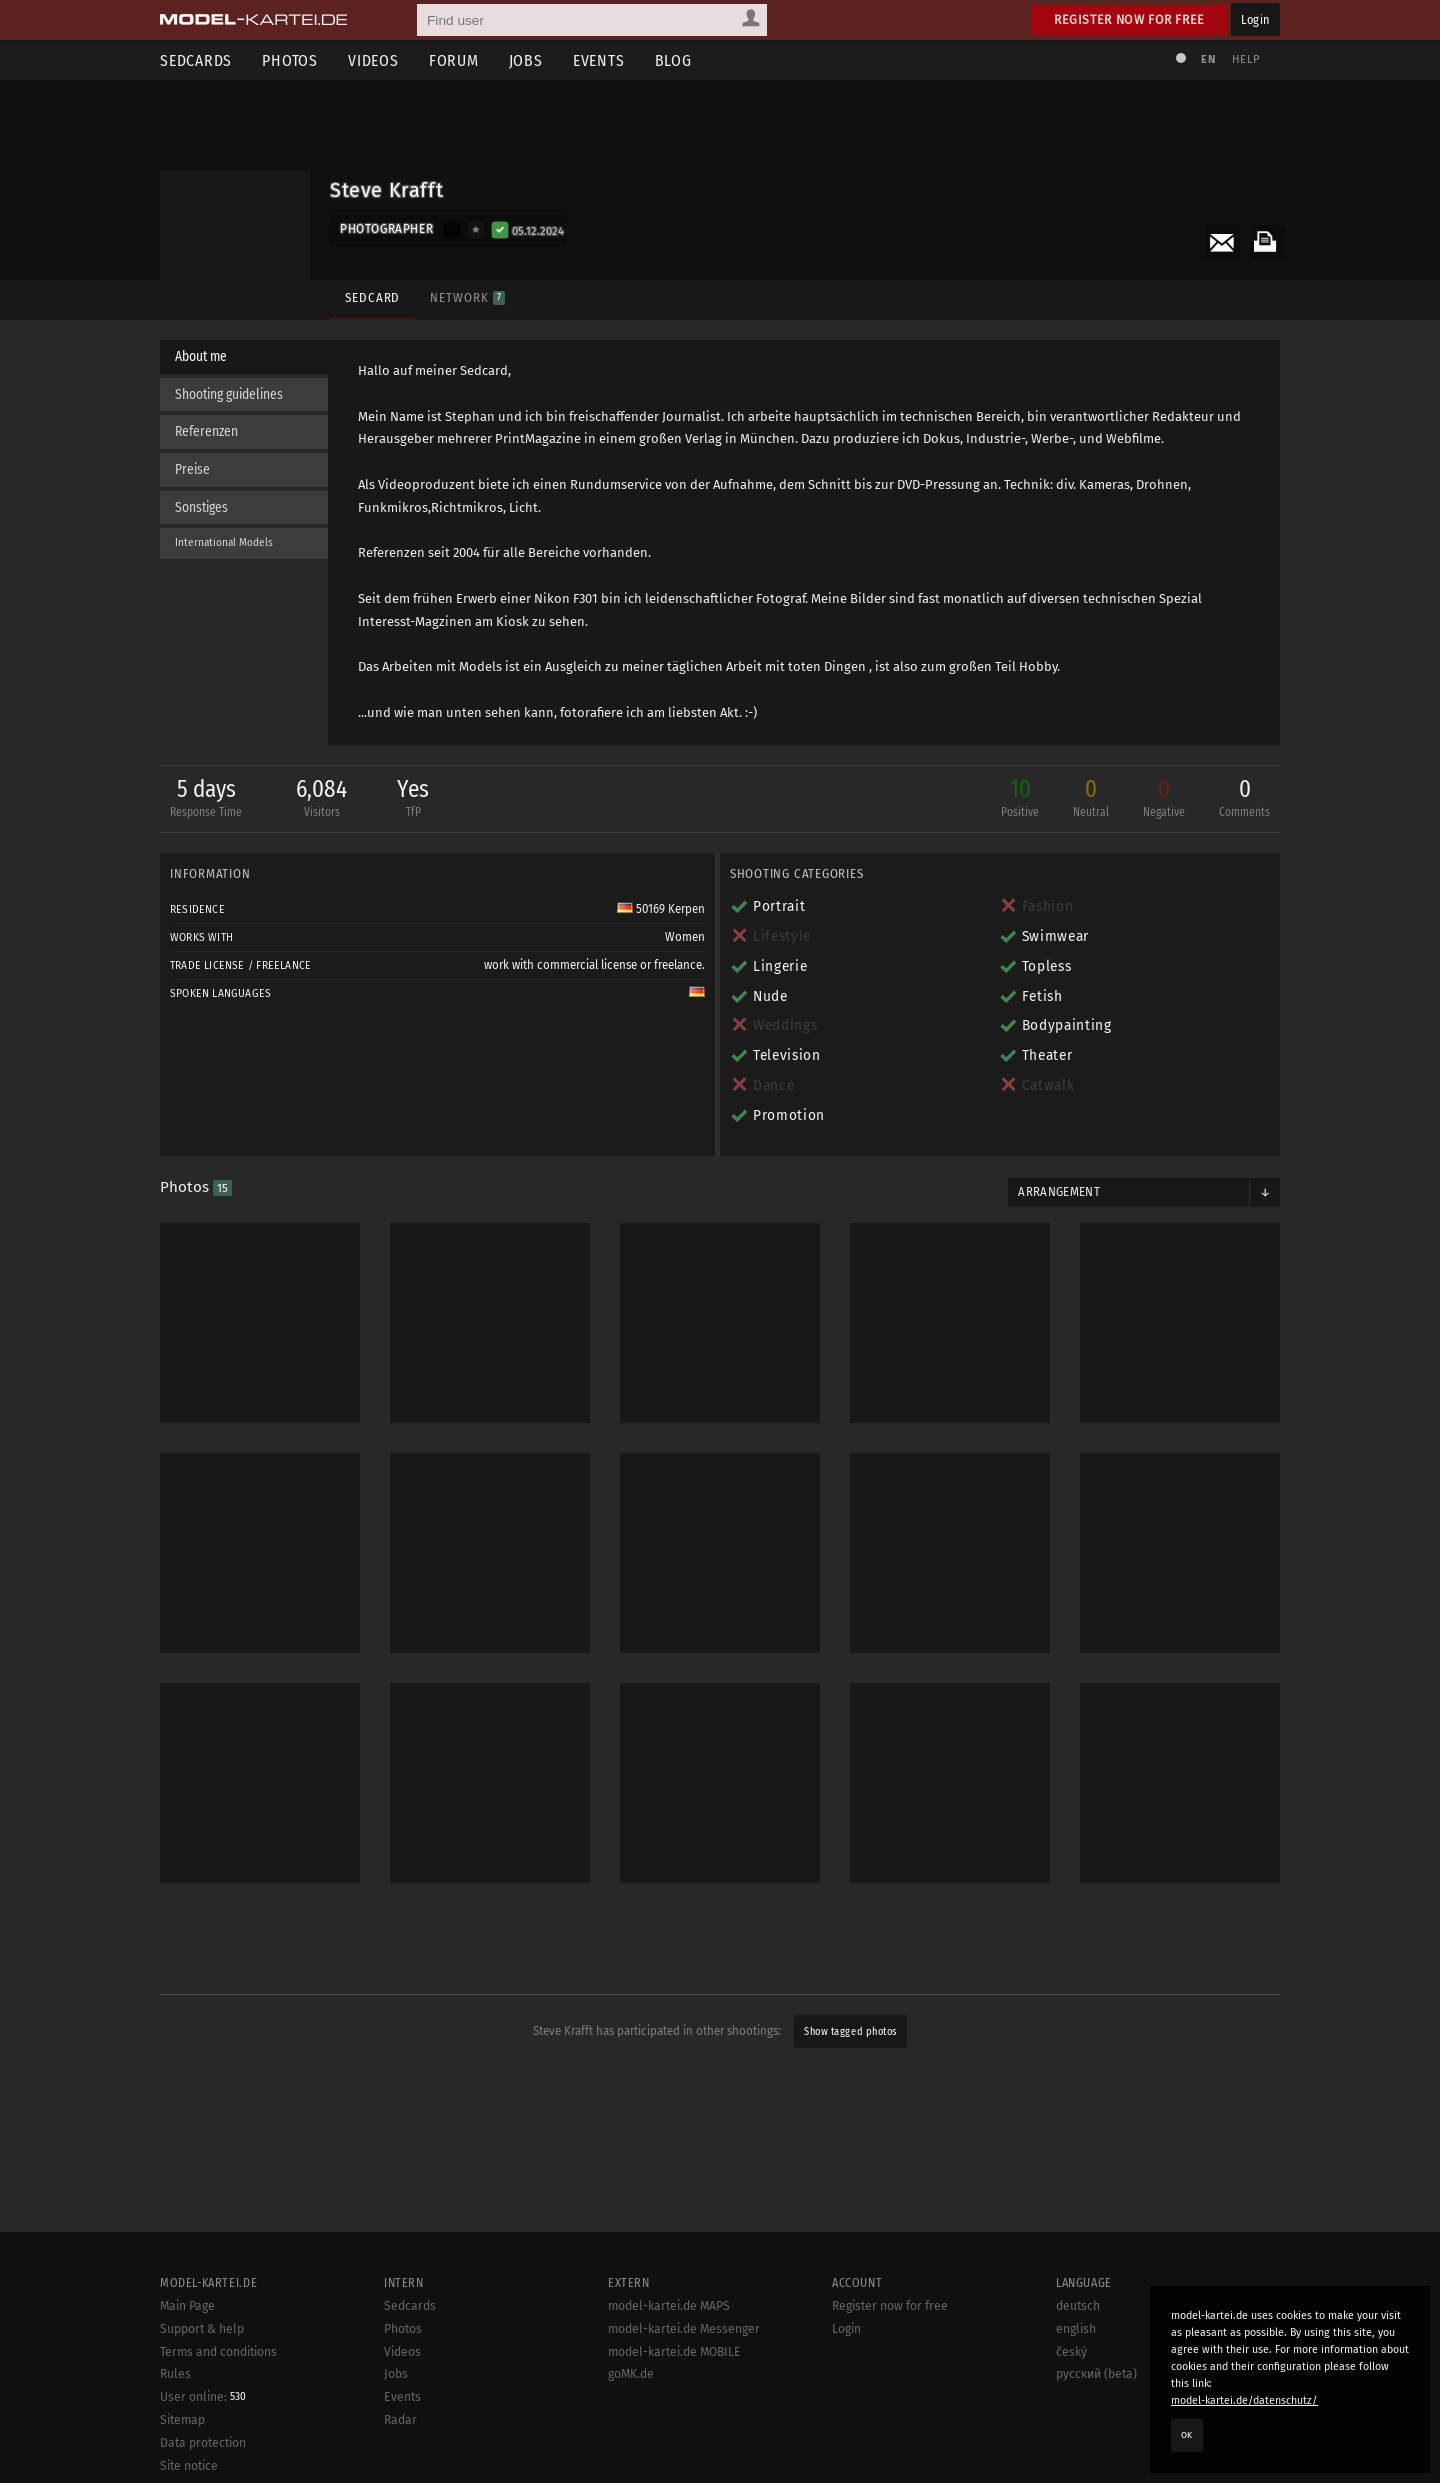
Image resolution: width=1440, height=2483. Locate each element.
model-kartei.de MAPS (669, 2381)
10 (1020, 799)
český (1071, 2427)
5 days (206, 799)
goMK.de (631, 2450)
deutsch (1078, 2381)
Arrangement (1059, 1192)
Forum (454, 60)
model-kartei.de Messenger (684, 2404)
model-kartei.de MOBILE (674, 2427)
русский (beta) (1096, 2450)
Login (1255, 19)
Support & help (202, 2404)
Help (1246, 59)
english (1076, 2404)
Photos (290, 60)
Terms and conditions (218, 2427)
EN (1208, 59)
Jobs (526, 60)
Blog (673, 60)
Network (467, 297)
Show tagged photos (850, 2031)
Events (599, 60)
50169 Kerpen (661, 909)
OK (1187, 2435)
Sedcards (196, 60)
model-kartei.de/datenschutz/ (1244, 2400)
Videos (373, 60)
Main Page (187, 2381)
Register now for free (1129, 19)
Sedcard (372, 297)
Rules (175, 2450)
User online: (203, 2472)
